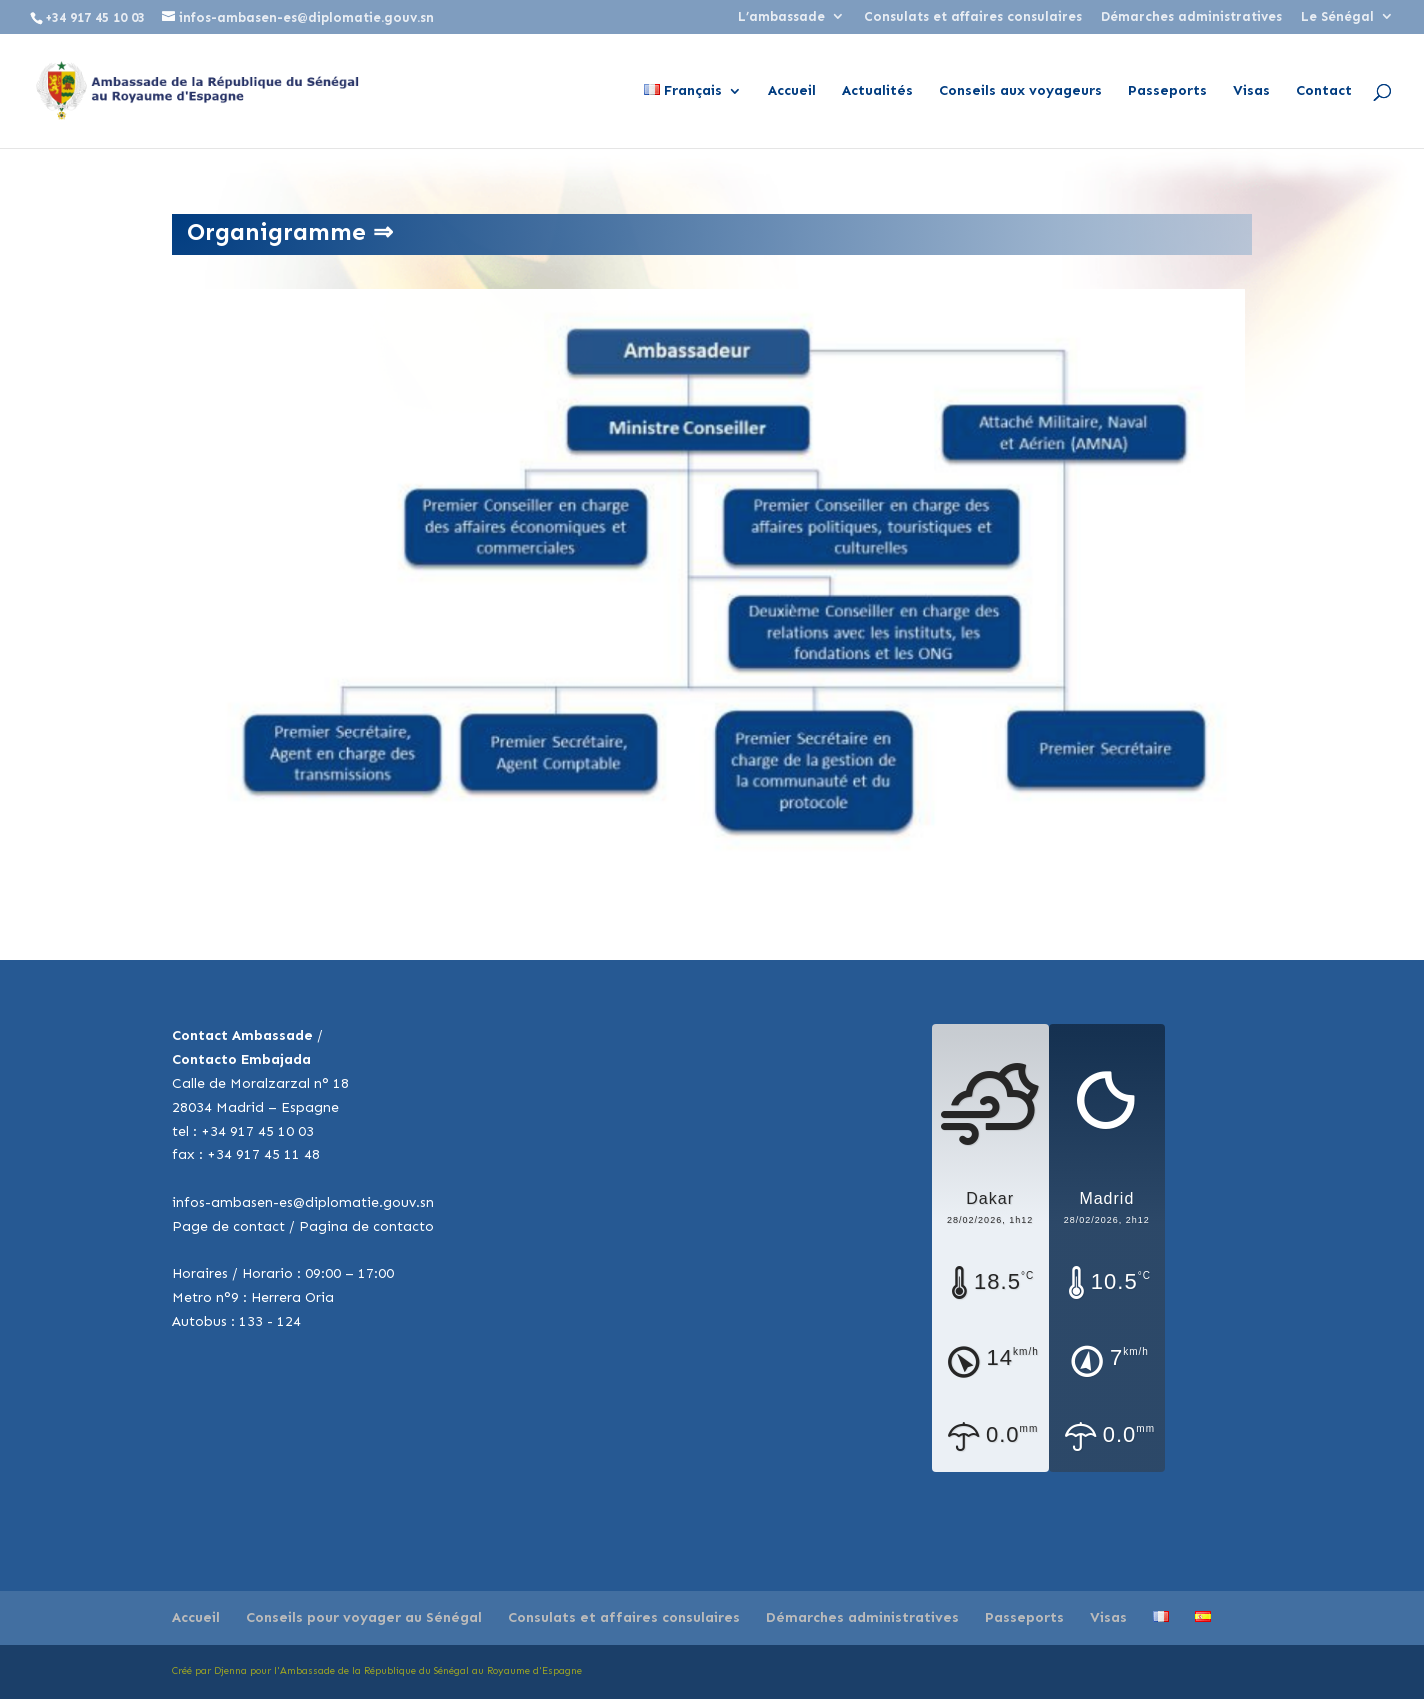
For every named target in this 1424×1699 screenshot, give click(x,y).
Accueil (792, 91)
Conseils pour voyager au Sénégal (364, 1617)
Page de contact (228, 1226)
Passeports (1167, 91)
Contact (1324, 91)
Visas (1251, 91)
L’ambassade (781, 17)
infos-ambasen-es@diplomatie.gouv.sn (303, 1202)
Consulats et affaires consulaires (973, 17)
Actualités (877, 91)
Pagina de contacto (366, 1226)
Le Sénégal (1337, 17)
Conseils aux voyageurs (1020, 91)
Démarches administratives (1191, 17)
